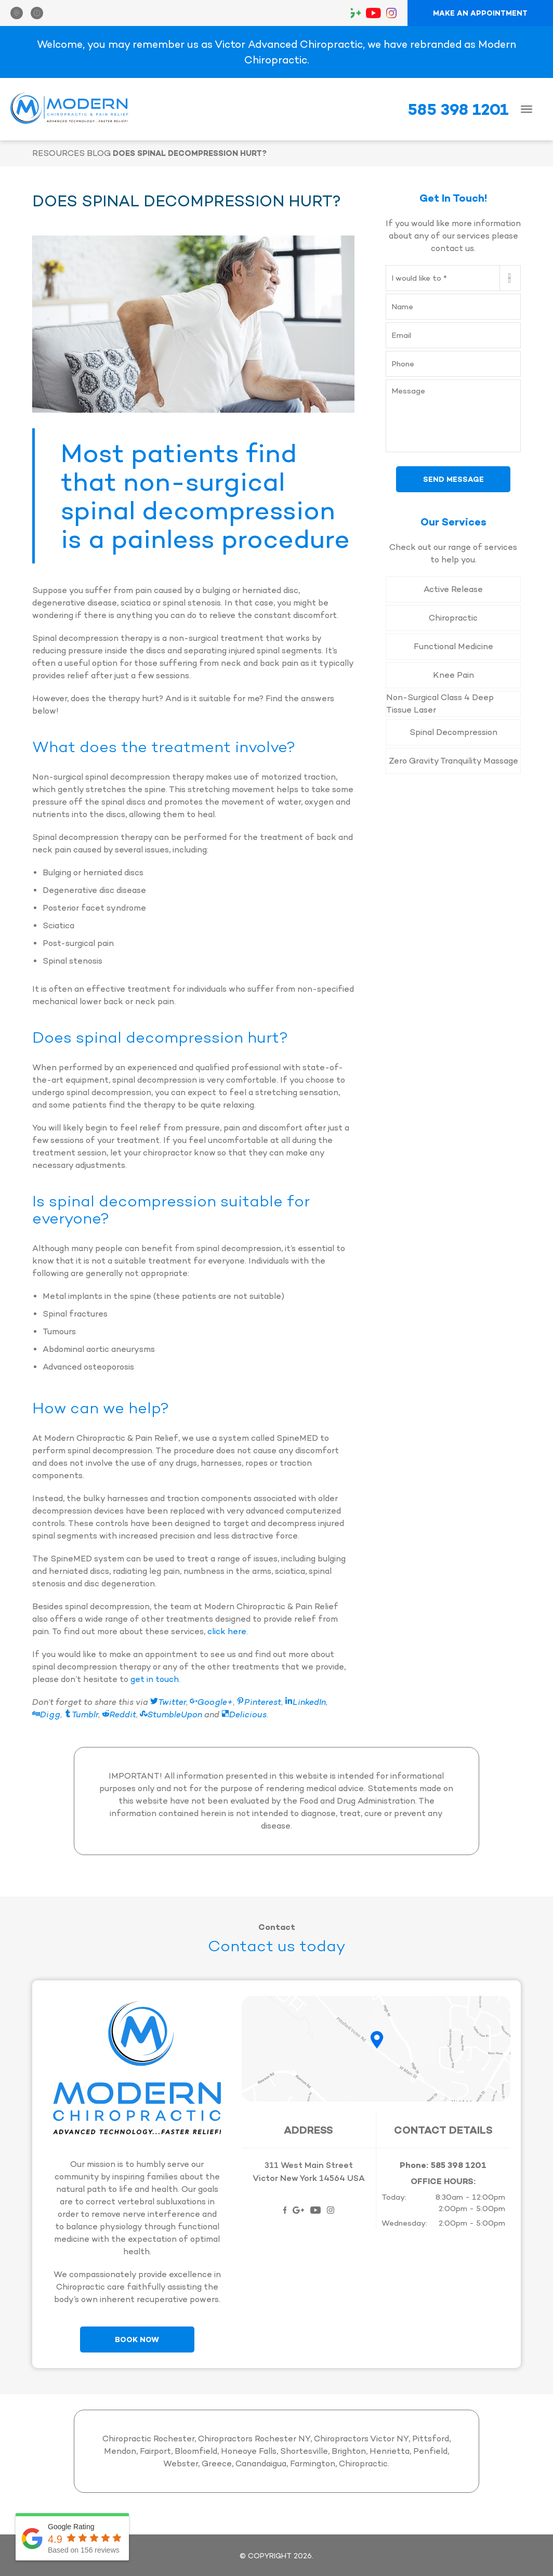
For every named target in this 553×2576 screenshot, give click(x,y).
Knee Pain (453, 675)
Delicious (244, 1714)
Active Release (453, 589)
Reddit (119, 1714)
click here (226, 1631)
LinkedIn (305, 1702)
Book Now (137, 2339)
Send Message (453, 479)
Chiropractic (453, 618)
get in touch (154, 1679)
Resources (58, 153)
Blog (99, 153)
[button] (20, 13)
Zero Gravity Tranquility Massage (453, 761)
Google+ (211, 1702)
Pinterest (258, 1702)
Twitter (168, 1702)
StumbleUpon (171, 1714)
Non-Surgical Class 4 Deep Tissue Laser (440, 703)
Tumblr (81, 1714)
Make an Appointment (480, 13)
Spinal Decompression (453, 732)
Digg (46, 1714)
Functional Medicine (453, 646)
